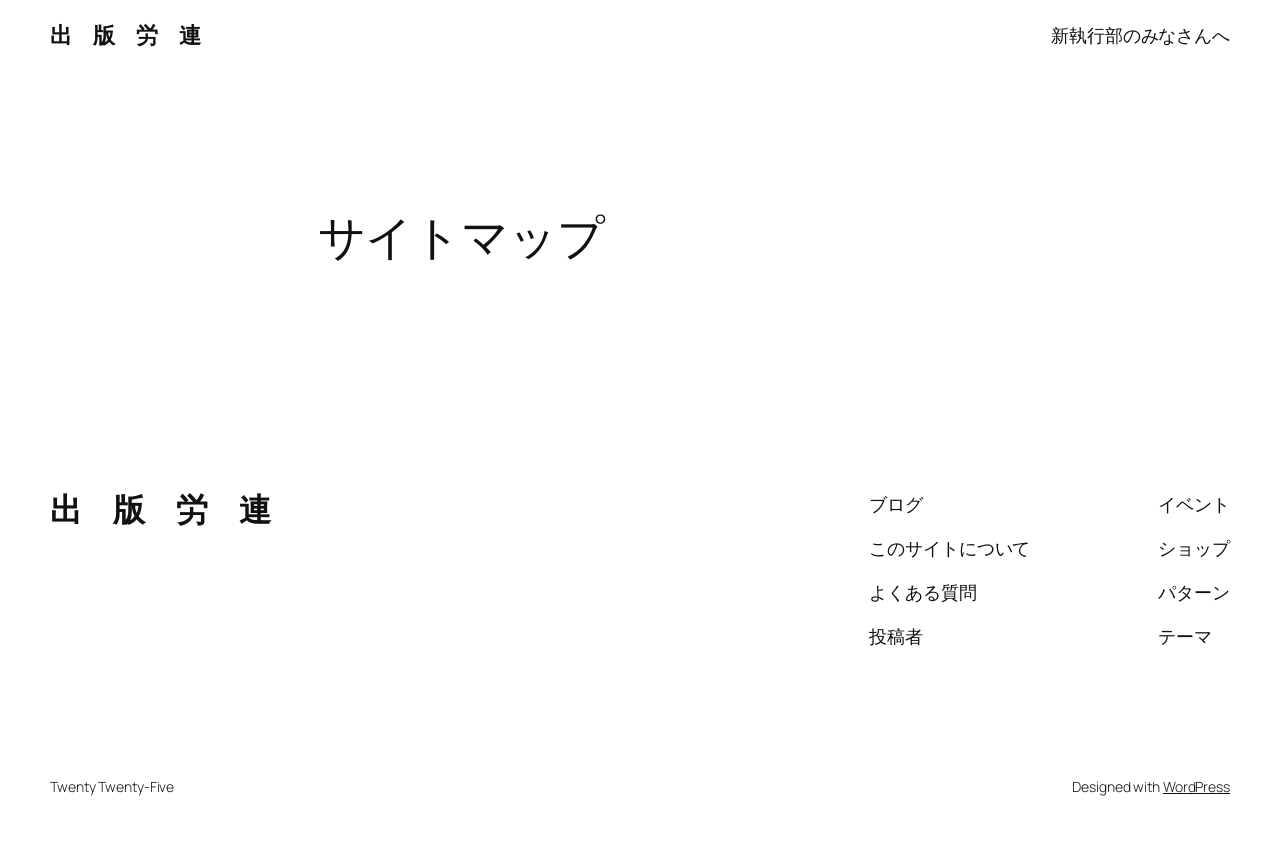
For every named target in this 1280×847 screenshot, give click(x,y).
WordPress (1196, 786)
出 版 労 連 (125, 35)
